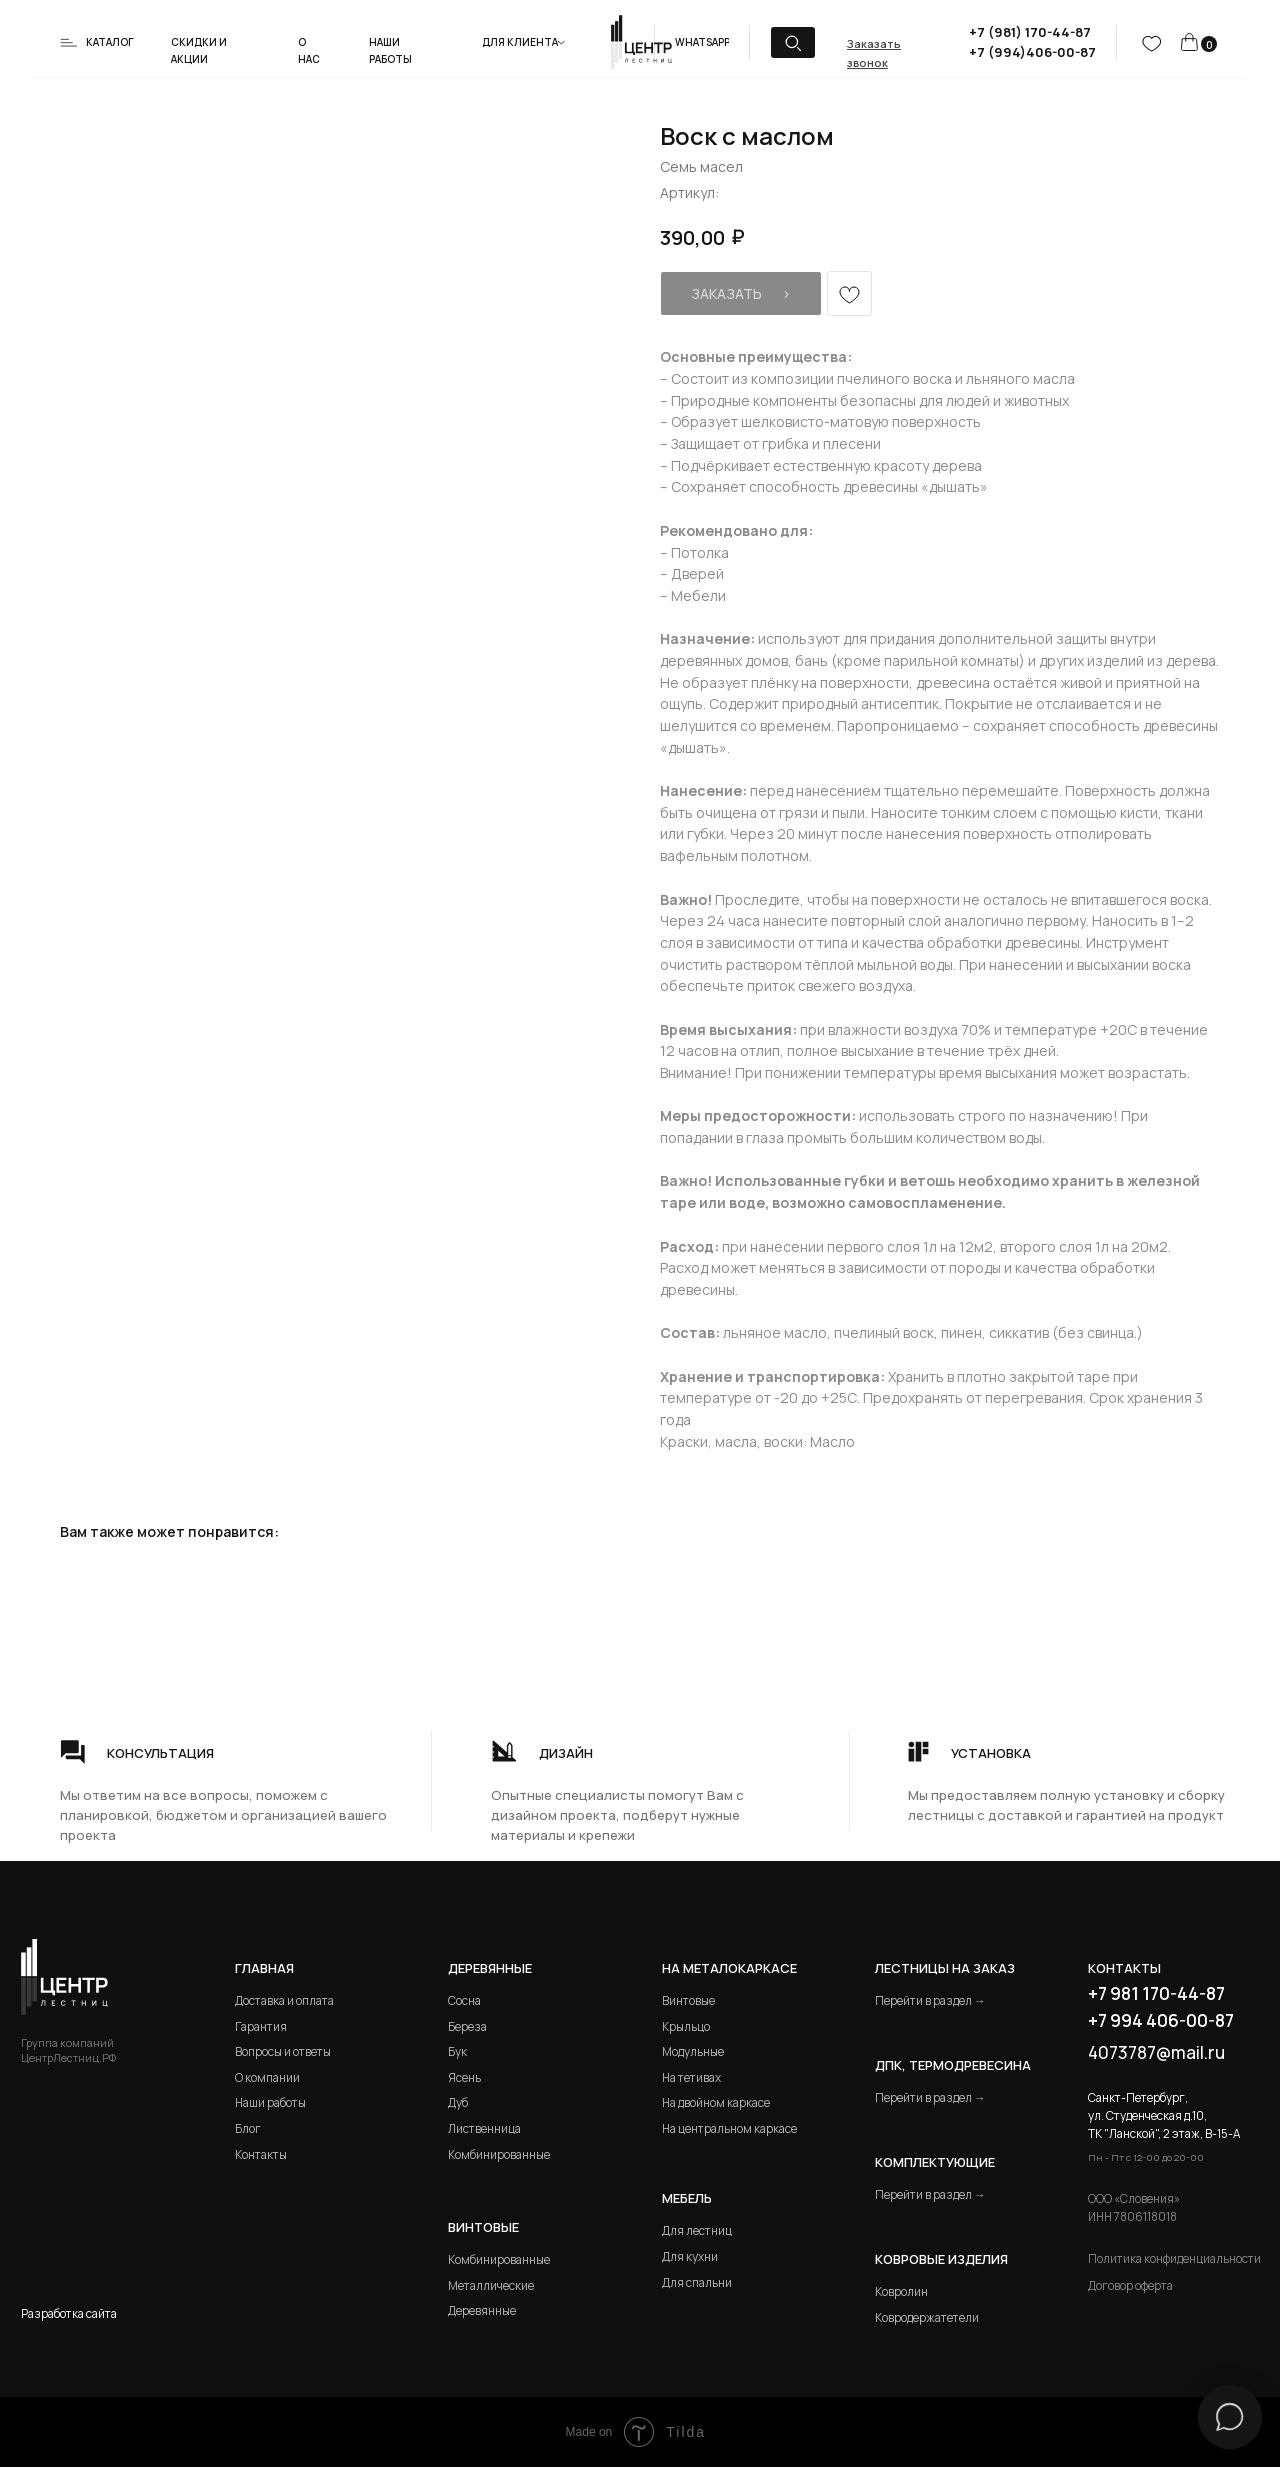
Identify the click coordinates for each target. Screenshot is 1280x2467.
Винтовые (688, 2000)
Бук (457, 2051)
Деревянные (490, 1968)
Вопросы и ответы (283, 2051)
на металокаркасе (729, 1968)
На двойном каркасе (716, 2102)
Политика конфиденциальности (1174, 2258)
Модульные (693, 2051)
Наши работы (270, 2102)
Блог (248, 2128)
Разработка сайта (69, 2313)
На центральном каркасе (729, 2128)
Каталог (110, 42)
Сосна (464, 2000)
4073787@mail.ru (1156, 2052)
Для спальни (697, 2282)
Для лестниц (697, 2230)
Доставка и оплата (284, 2000)
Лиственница (484, 2128)
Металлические (491, 2285)
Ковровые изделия (941, 2259)
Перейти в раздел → (930, 2000)
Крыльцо (686, 2026)
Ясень (464, 2077)
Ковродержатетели (927, 2317)
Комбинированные (499, 2154)
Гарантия (261, 2026)
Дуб (458, 2102)
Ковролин (901, 2291)
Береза (467, 2026)
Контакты (261, 2154)
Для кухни (690, 2256)
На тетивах (691, 2077)
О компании (267, 2077)
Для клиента (520, 42)
